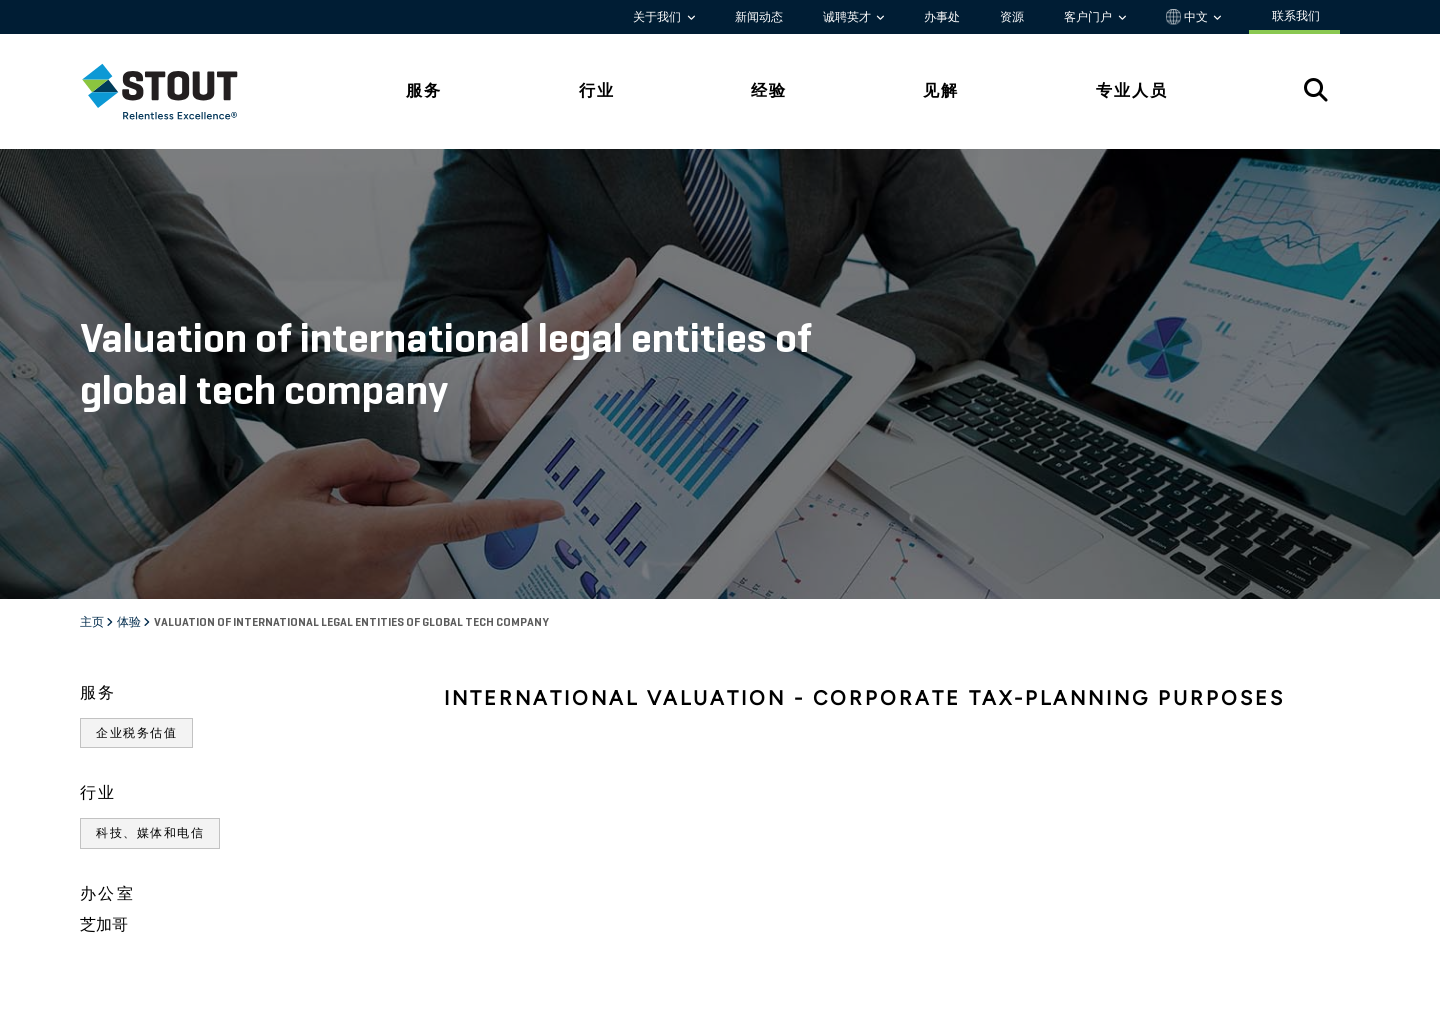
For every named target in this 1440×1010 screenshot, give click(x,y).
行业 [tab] (597, 90)
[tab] (175, 91)
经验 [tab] (769, 90)
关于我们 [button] (658, 17)
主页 (93, 623)
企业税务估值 (136, 733)
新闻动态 (759, 17)
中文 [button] (1188, 17)
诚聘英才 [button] (848, 17)
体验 (130, 623)
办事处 (942, 17)
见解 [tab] (941, 90)
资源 (1012, 17)
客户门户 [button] (1089, 17)
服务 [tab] (424, 90)
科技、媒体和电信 (150, 833)
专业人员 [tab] (1132, 90)
